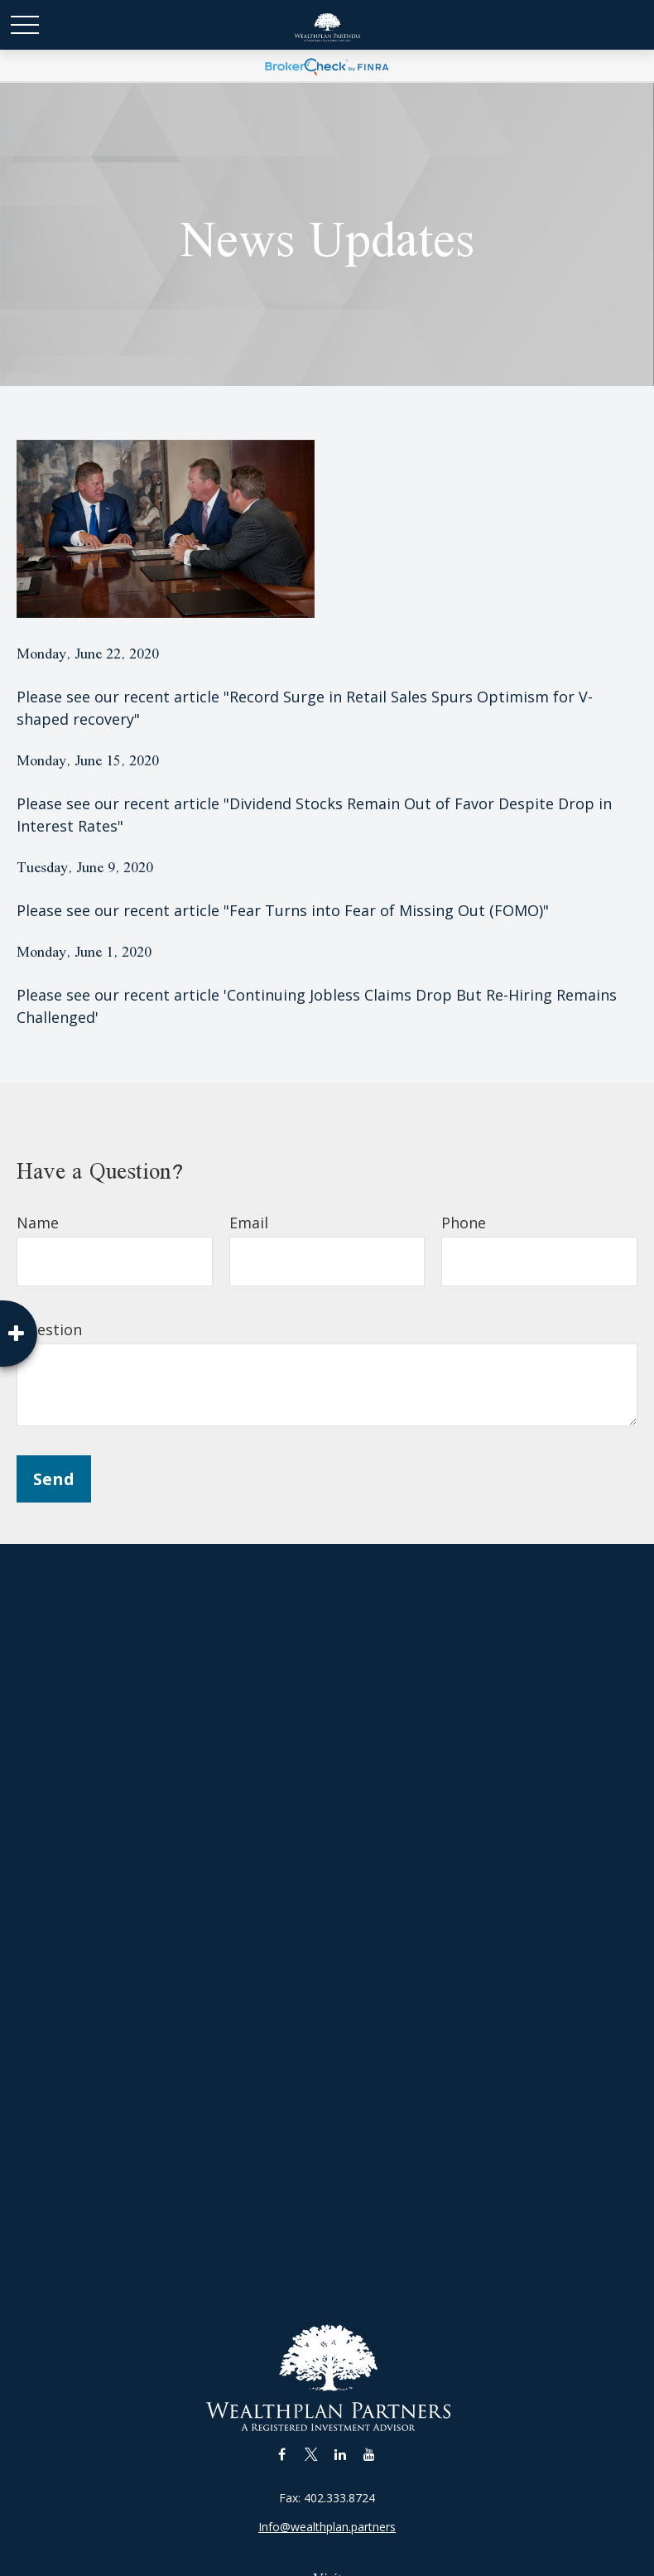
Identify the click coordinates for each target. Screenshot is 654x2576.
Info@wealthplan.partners (327, 2527)
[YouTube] (369, 2454)
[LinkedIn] (340, 2454)
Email (248, 1223)
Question (49, 1329)
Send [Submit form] (54, 1479)
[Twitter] (311, 2454)
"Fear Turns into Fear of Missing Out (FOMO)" (386, 910)
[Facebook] (282, 2454)
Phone (463, 1223)
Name (38, 1223)
